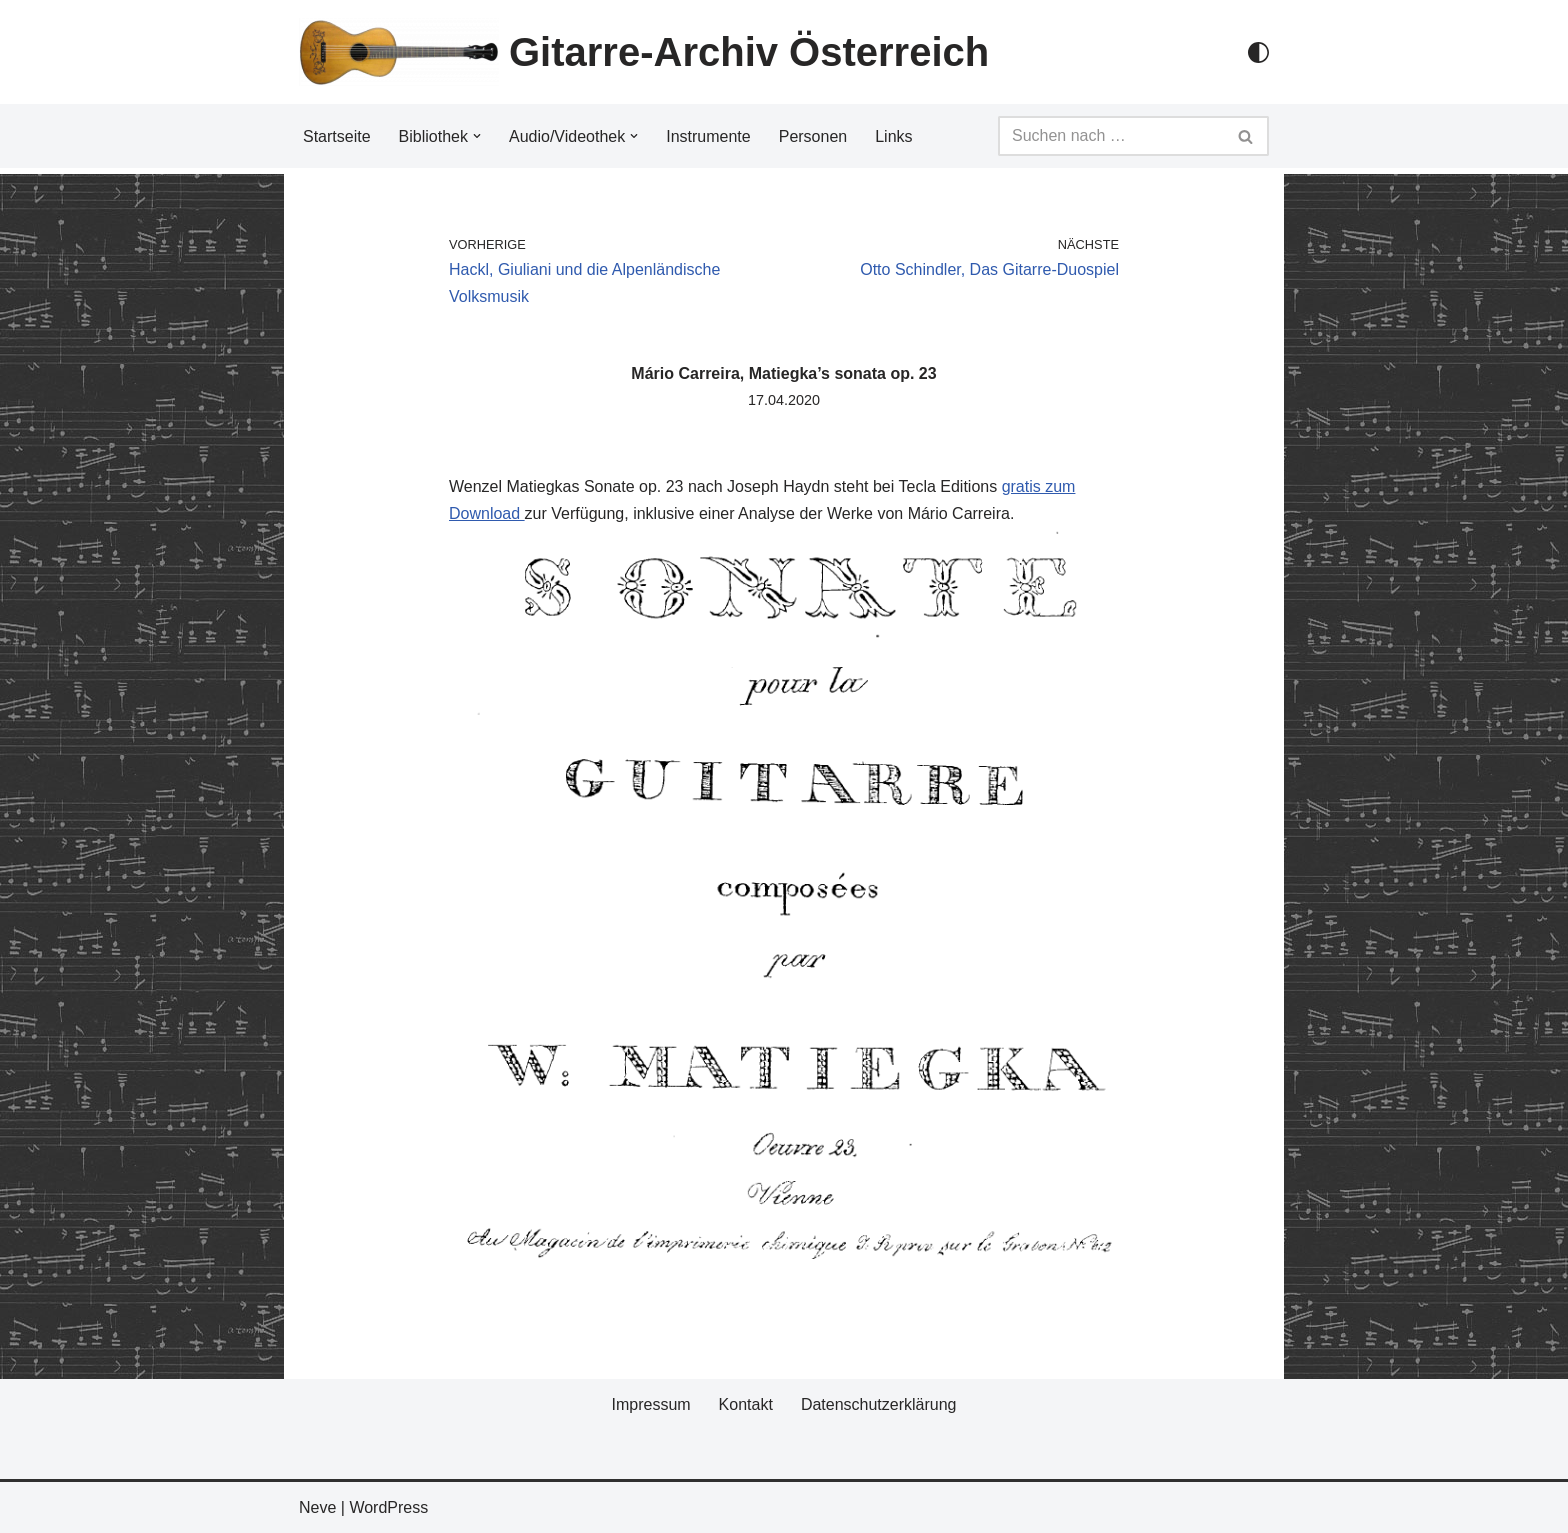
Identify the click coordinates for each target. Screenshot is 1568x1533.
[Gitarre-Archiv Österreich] (644, 52)
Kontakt (746, 1404)
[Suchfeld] (1111, 136)
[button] (477, 136)
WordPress (388, 1507)
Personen (813, 136)
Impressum (650, 1404)
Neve (317, 1507)
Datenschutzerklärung (879, 1404)
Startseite (337, 136)
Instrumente (708, 136)
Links (893, 136)
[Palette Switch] (1258, 52)
